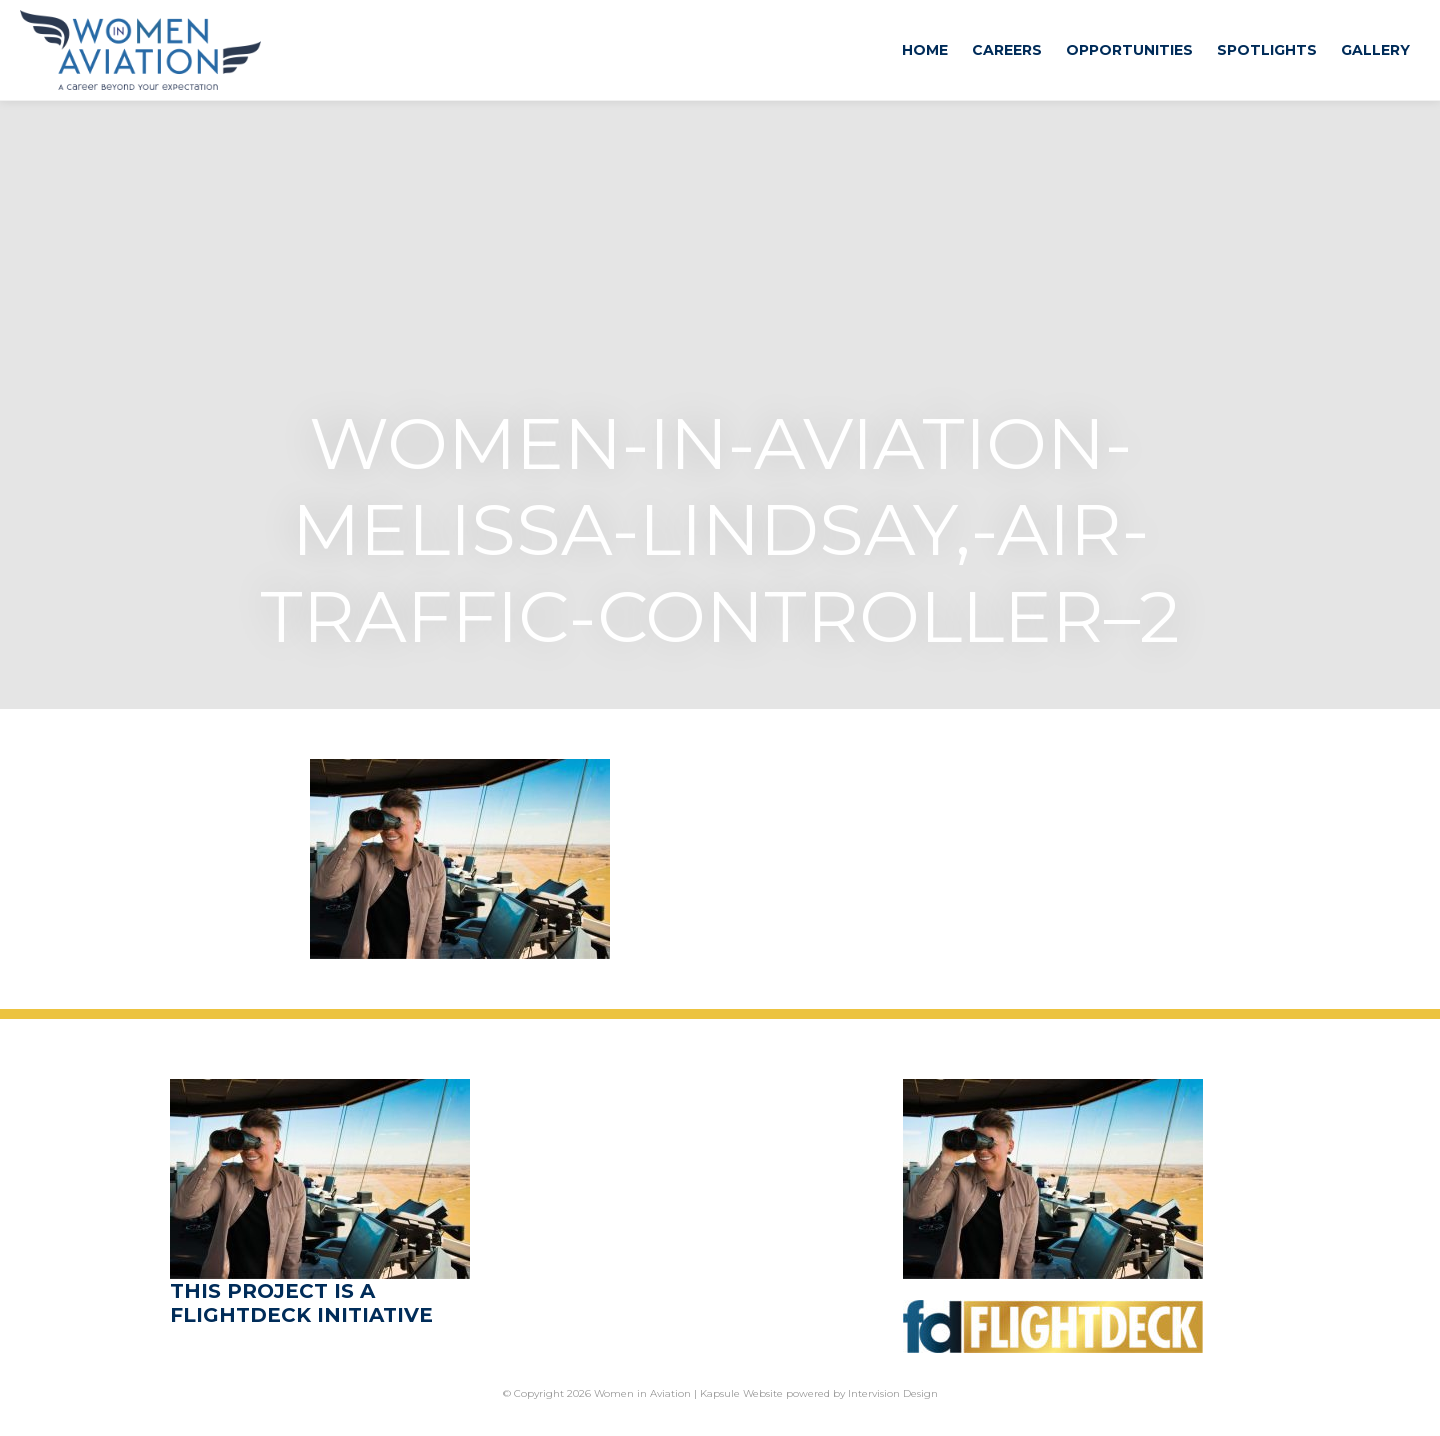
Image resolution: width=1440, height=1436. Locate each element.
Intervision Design (893, 1393)
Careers (1007, 50)
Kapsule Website (741, 1393)
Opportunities (1129, 50)
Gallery (1375, 50)
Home (925, 50)
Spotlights (1267, 50)
